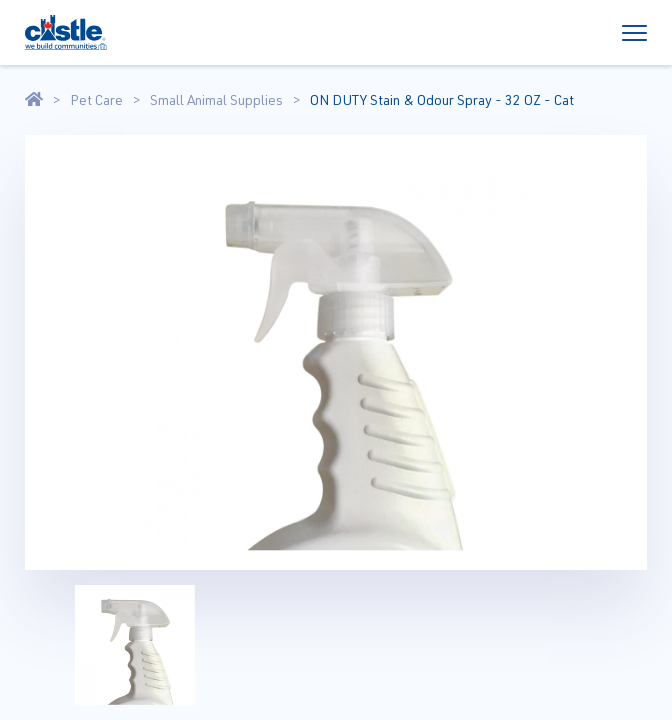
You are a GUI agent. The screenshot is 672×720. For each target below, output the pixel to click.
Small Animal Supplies (216, 100)
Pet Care (96, 100)
